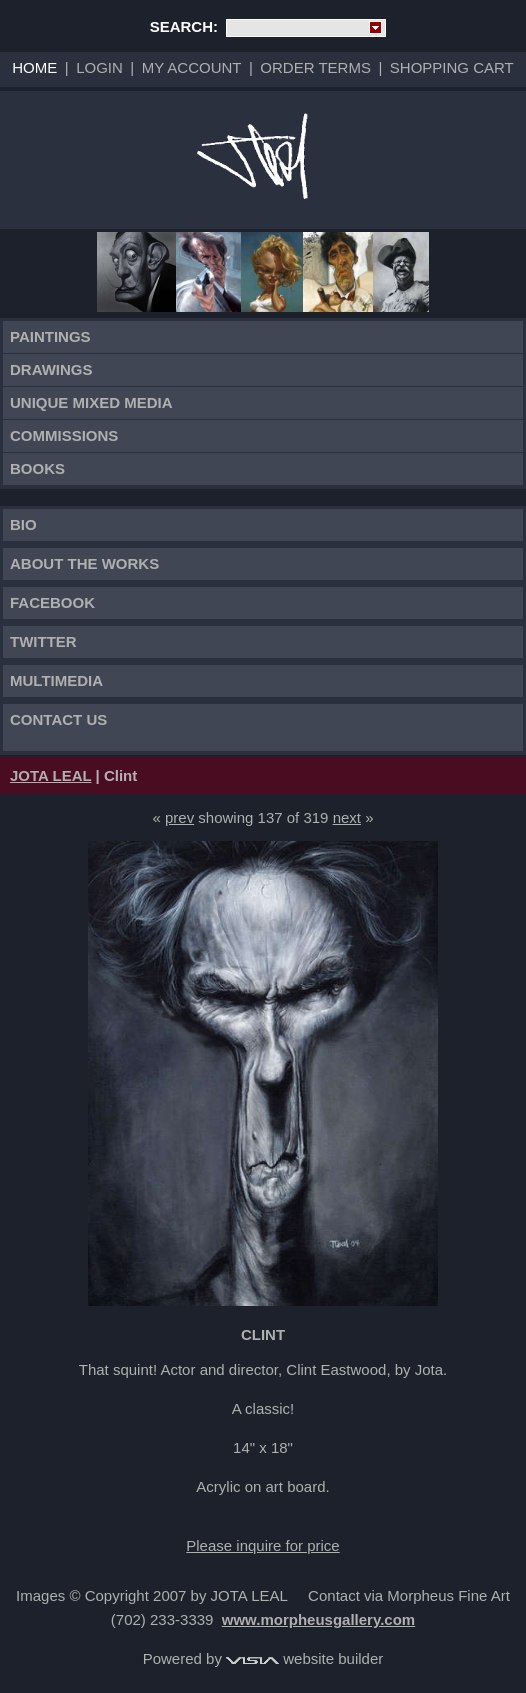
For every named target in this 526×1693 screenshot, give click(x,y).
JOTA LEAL (50, 775)
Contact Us (58, 719)
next (347, 817)
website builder (304, 1658)
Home (34, 67)
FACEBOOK (52, 602)
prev (179, 817)
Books (37, 468)
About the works (84, 563)
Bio (23, 524)
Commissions (64, 435)
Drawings (51, 369)
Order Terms (315, 67)
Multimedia (56, 680)
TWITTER (43, 641)
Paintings (50, 336)
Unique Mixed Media (91, 402)
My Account (192, 67)
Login (99, 67)
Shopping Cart (452, 67)
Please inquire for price (262, 1545)
